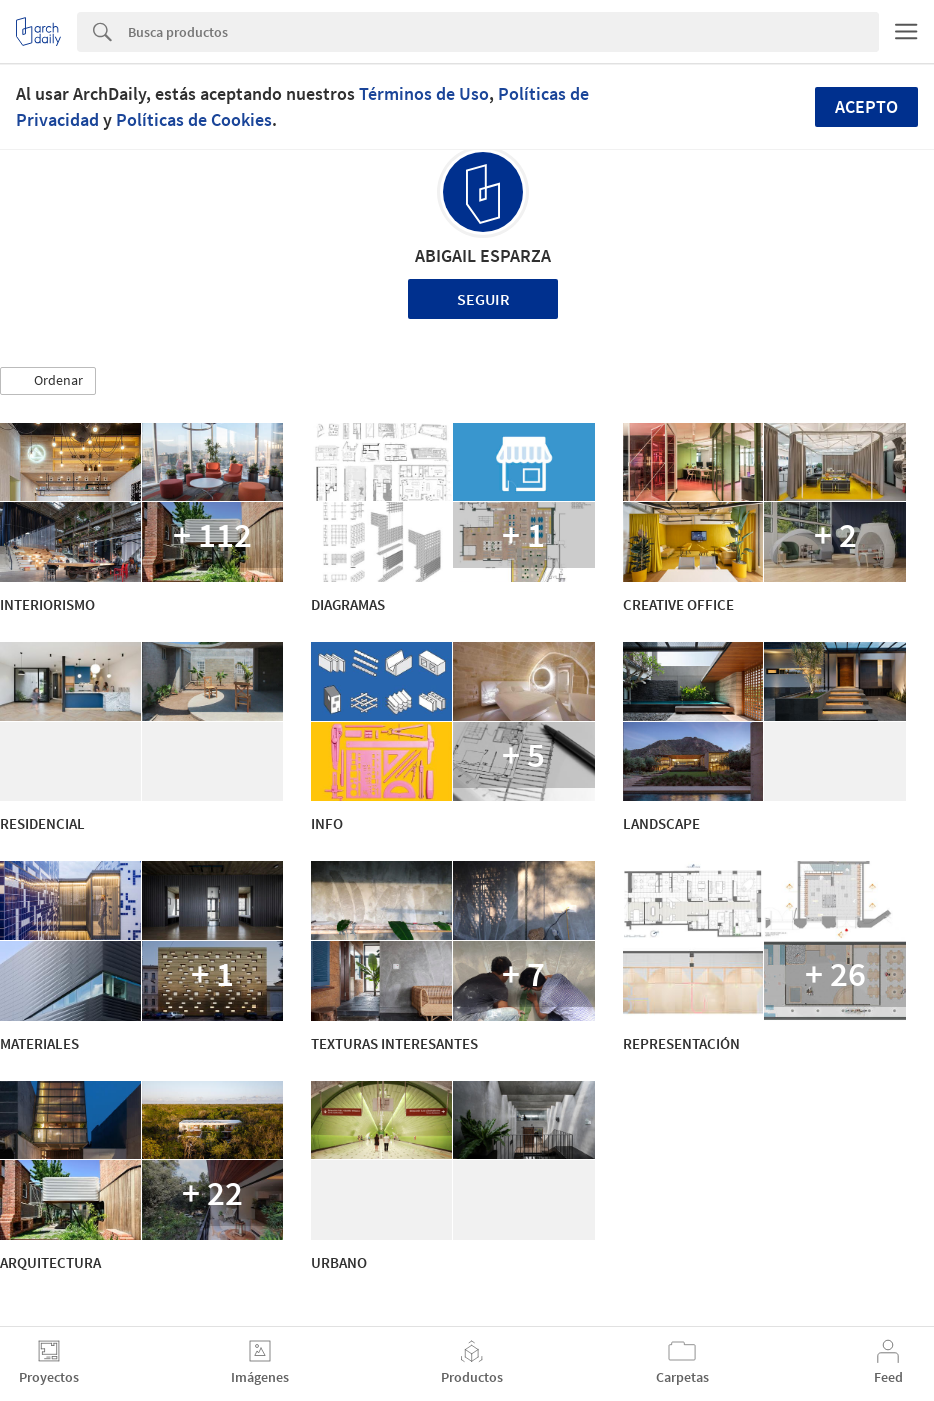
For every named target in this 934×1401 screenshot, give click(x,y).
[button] (48, 381)
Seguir (483, 299)
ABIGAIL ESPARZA (483, 255)
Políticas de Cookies (194, 119)
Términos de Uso (424, 93)
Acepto (866, 106)
